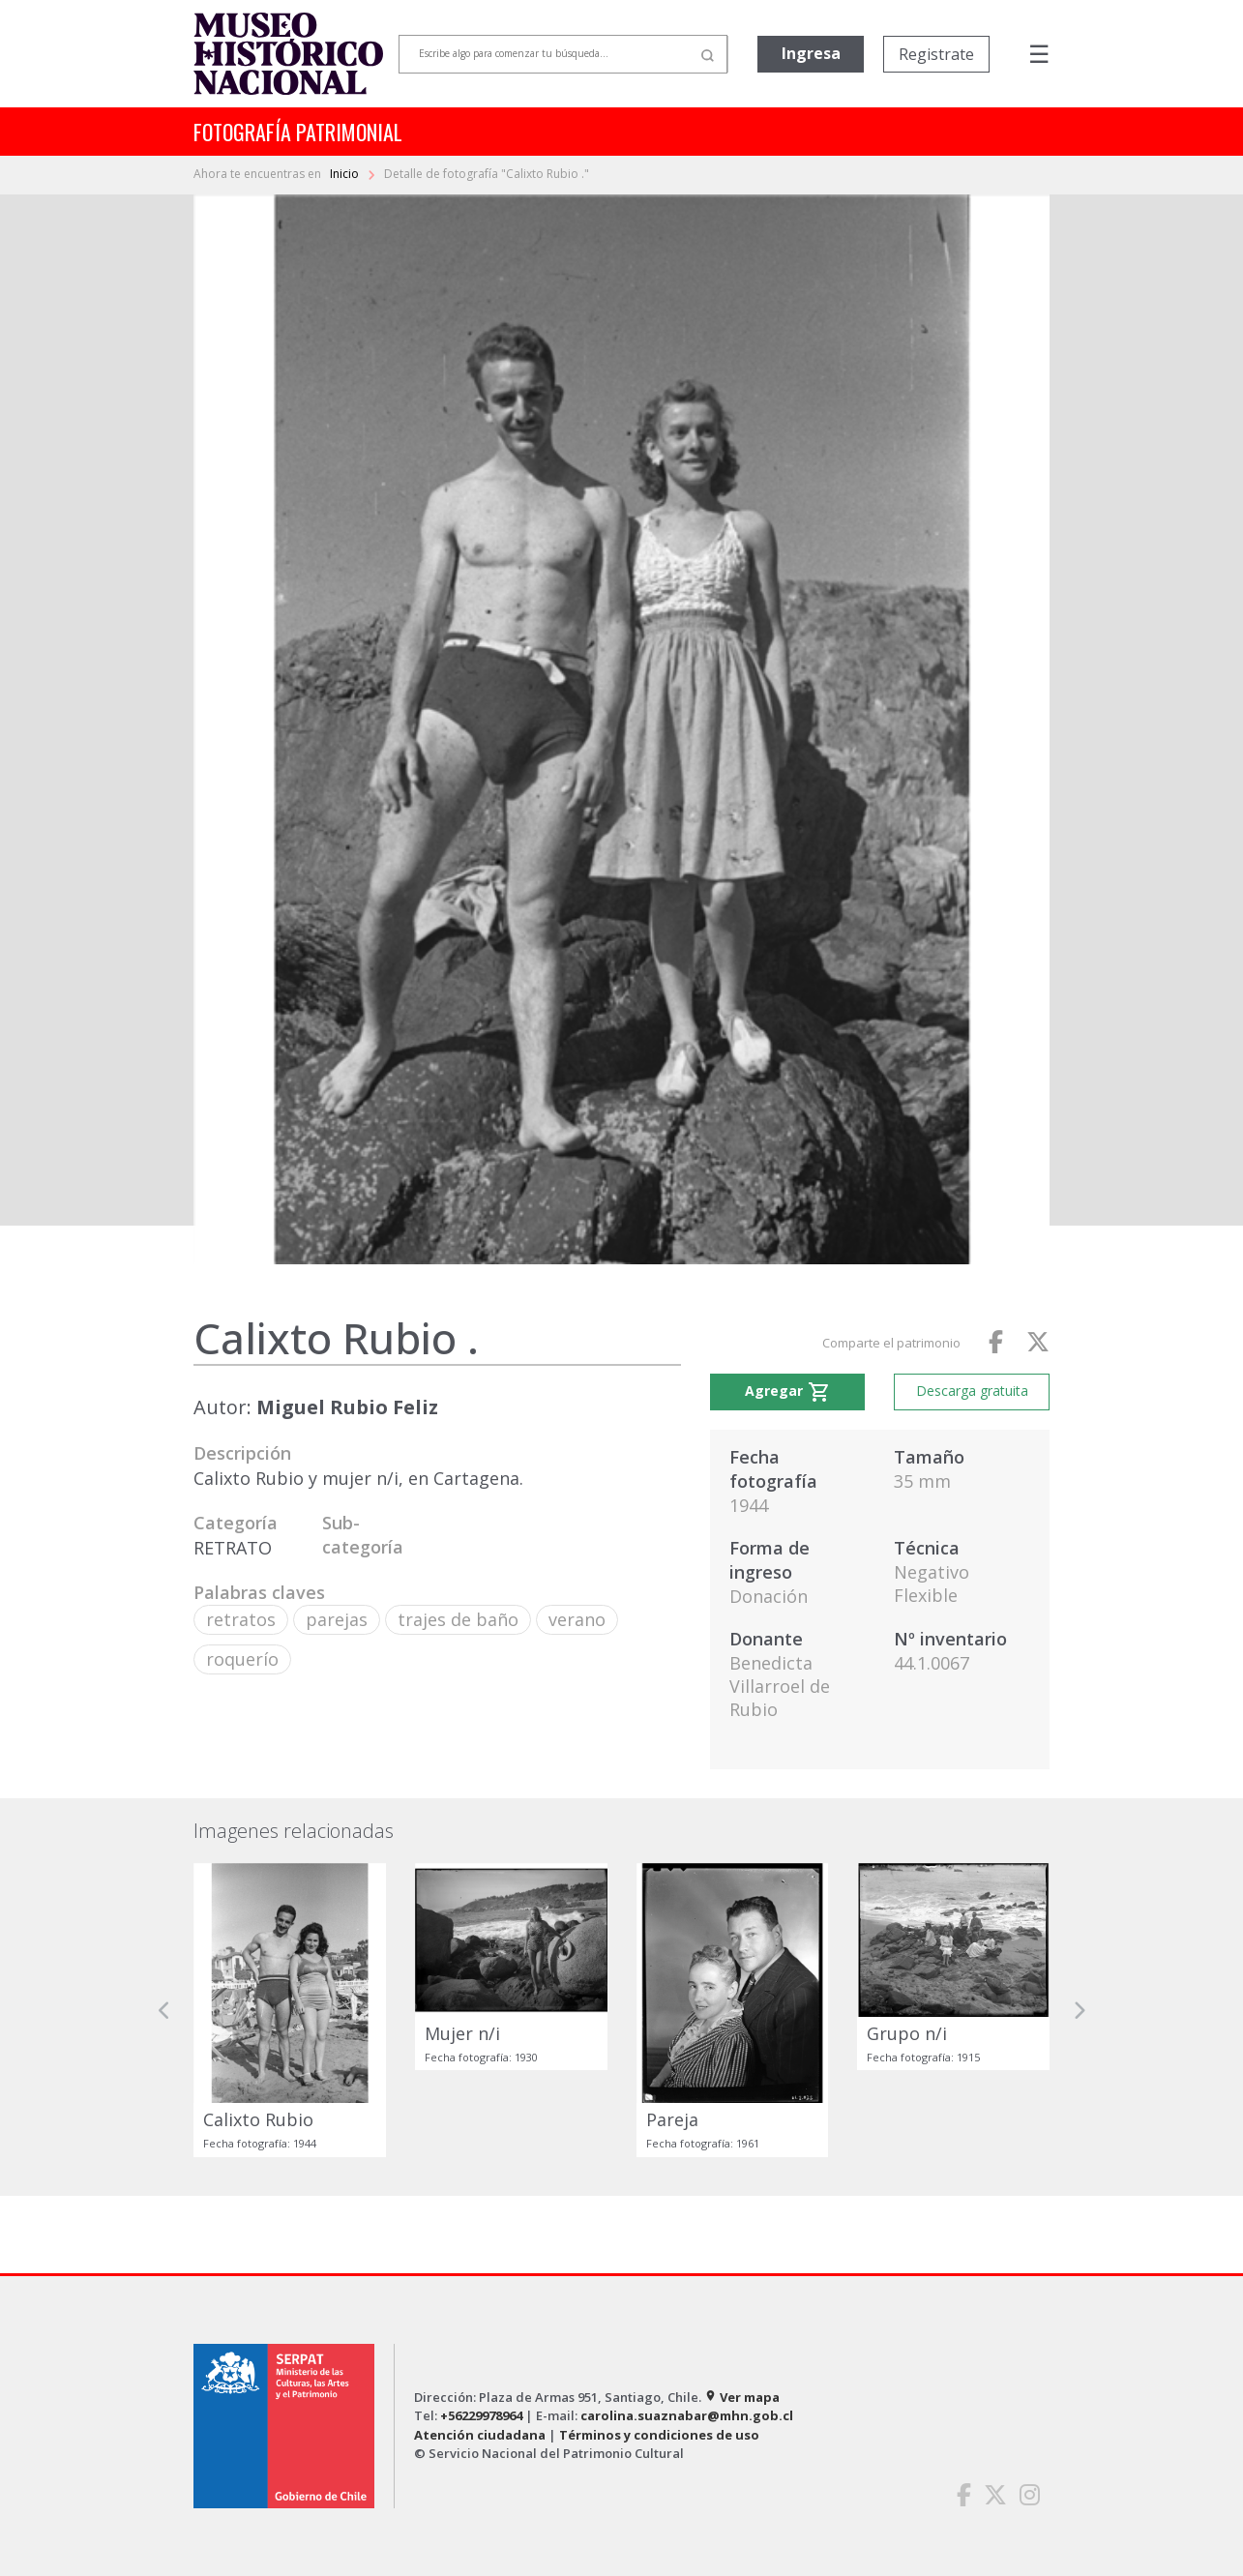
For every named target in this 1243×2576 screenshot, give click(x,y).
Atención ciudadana (480, 2434)
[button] (164, 2010)
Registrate (936, 54)
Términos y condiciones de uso (659, 2434)
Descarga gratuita (972, 1390)
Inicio (346, 173)
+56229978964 (481, 2415)
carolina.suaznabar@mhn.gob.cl (686, 2415)
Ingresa (811, 53)
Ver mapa (742, 2397)
